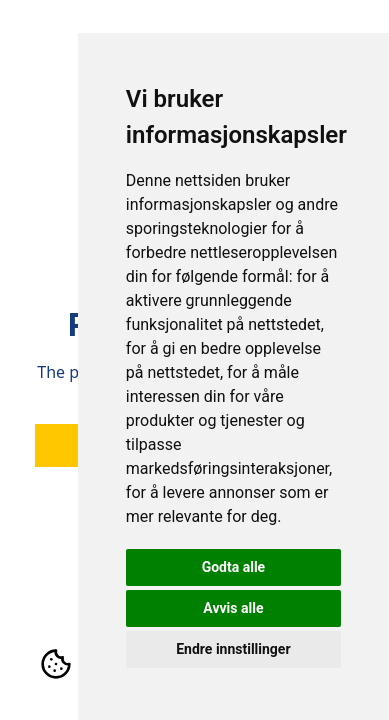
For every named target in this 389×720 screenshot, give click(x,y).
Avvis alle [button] (233, 608)
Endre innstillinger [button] (233, 649)
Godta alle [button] (234, 567)
